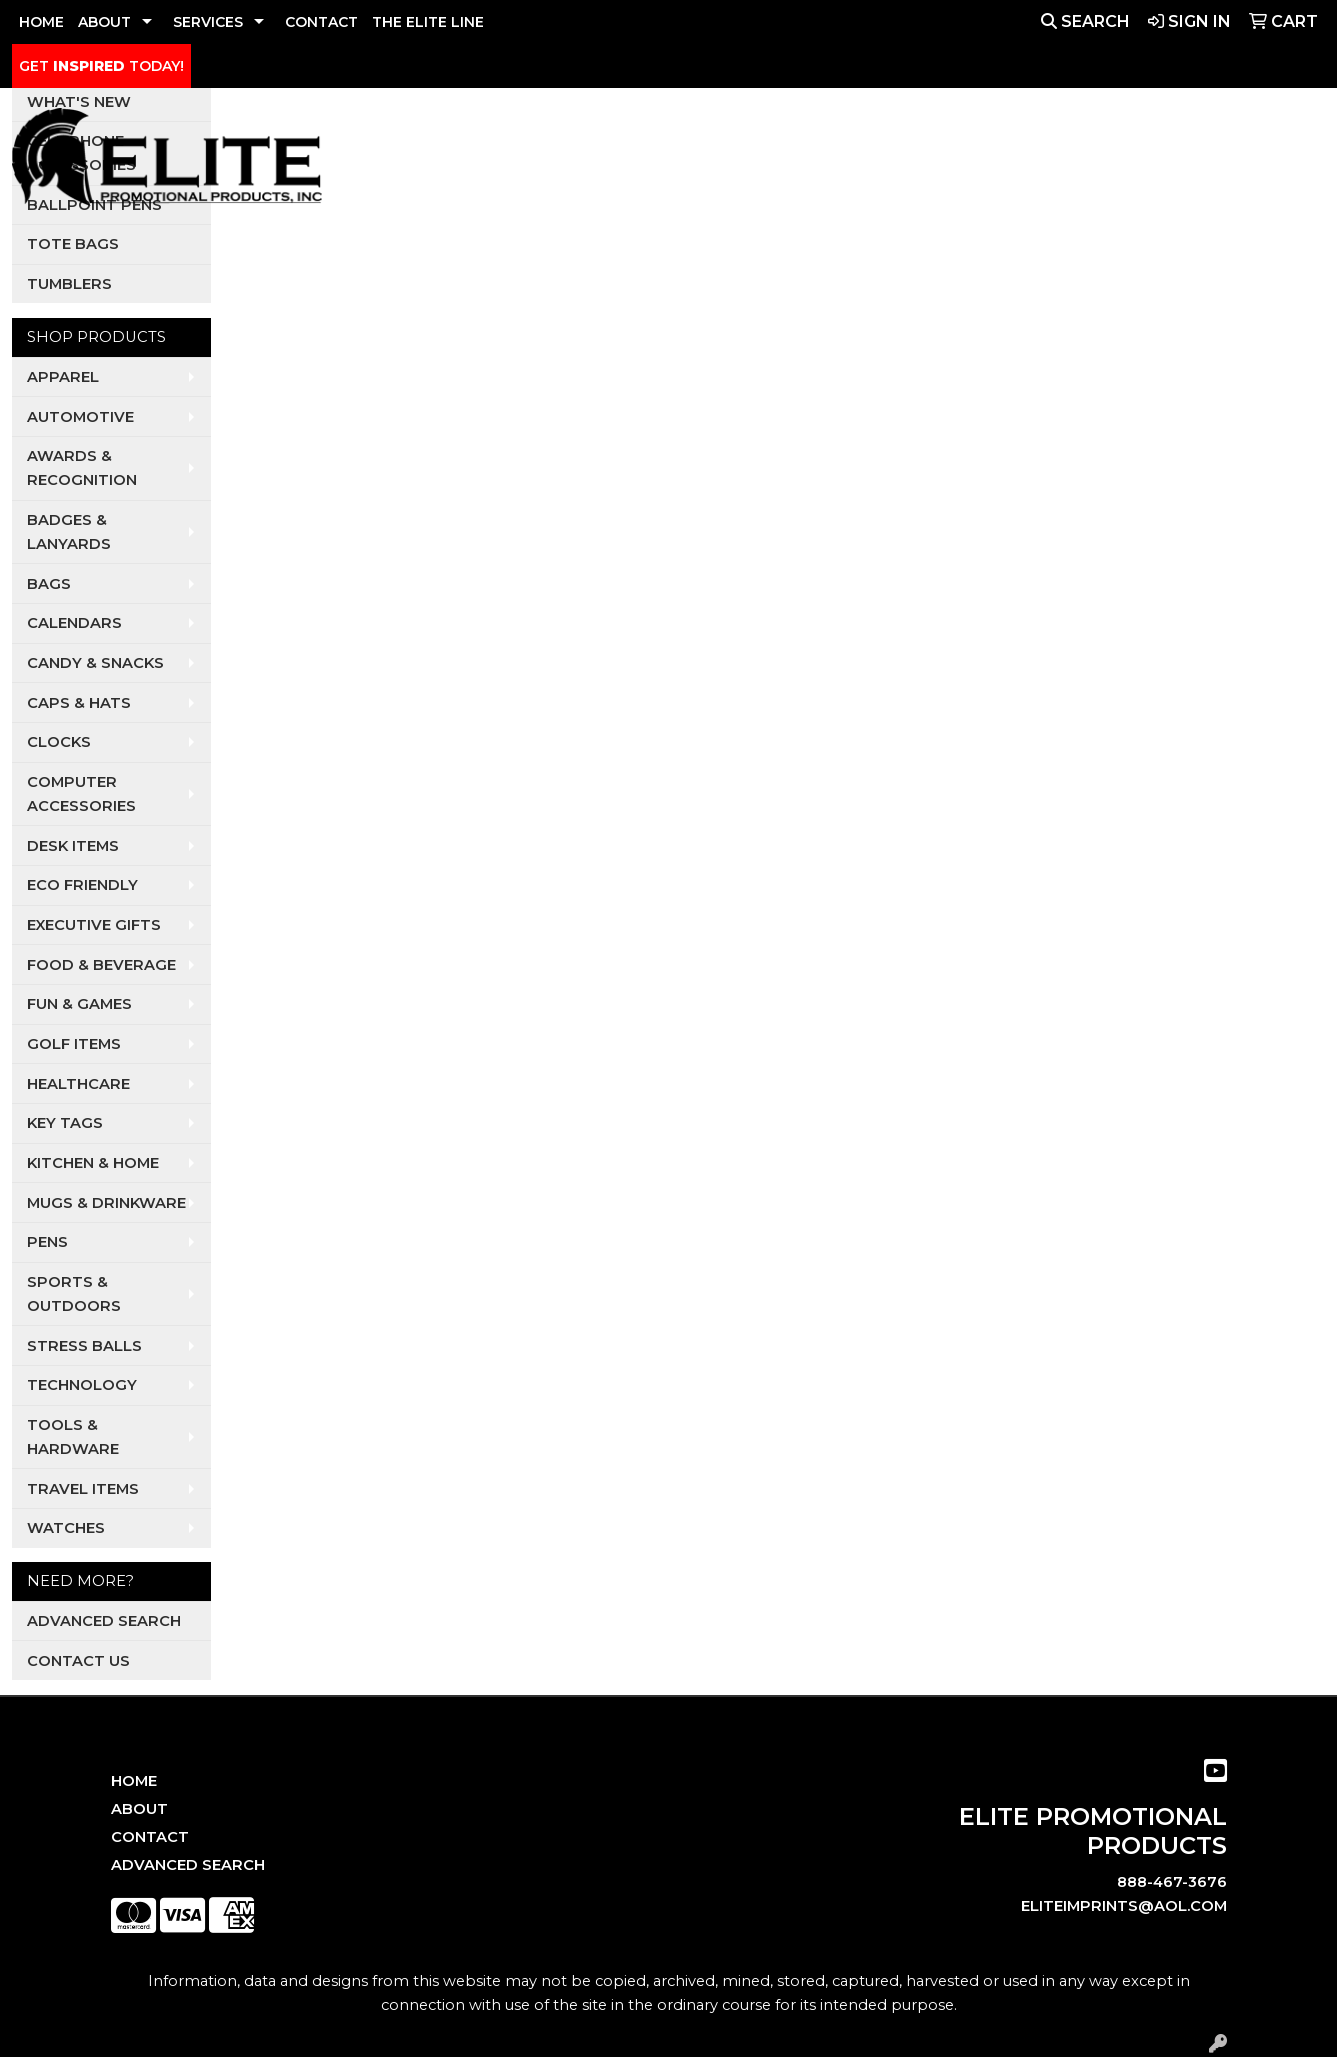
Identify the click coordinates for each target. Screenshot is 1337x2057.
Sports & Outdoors (74, 1294)
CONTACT (321, 22)
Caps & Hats (79, 703)
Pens (47, 1242)
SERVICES (208, 22)
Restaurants (998, 162)
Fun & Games (79, 1004)
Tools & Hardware (73, 1437)
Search (1085, 21)
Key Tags (65, 1123)
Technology (82, 1385)
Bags (49, 584)
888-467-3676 (1172, 1882)
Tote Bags (73, 244)
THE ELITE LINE (428, 22)
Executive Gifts (94, 925)
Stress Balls (84, 1346)
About (139, 1809)
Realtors (884, 162)
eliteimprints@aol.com (1124, 1906)
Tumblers (69, 284)
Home (134, 1781)
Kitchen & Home (93, 1163)
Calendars (74, 623)
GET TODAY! (101, 66)
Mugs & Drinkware (106, 1203)
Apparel (577, 162)
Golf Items (74, 1044)
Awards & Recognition (82, 468)
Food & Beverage (101, 965)
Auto (669, 162)
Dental (740, 162)
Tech (1092, 162)
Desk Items (73, 846)
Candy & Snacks (95, 663)
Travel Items (83, 1489)
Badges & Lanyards (69, 532)
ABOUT (104, 22)
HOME (41, 22)
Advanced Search (104, 1621)
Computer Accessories (81, 794)
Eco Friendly (82, 885)
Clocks (59, 742)
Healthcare (78, 1084)
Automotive (80, 417)
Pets (807, 162)
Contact (150, 1837)
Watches (66, 1528)
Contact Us (78, 1661)
